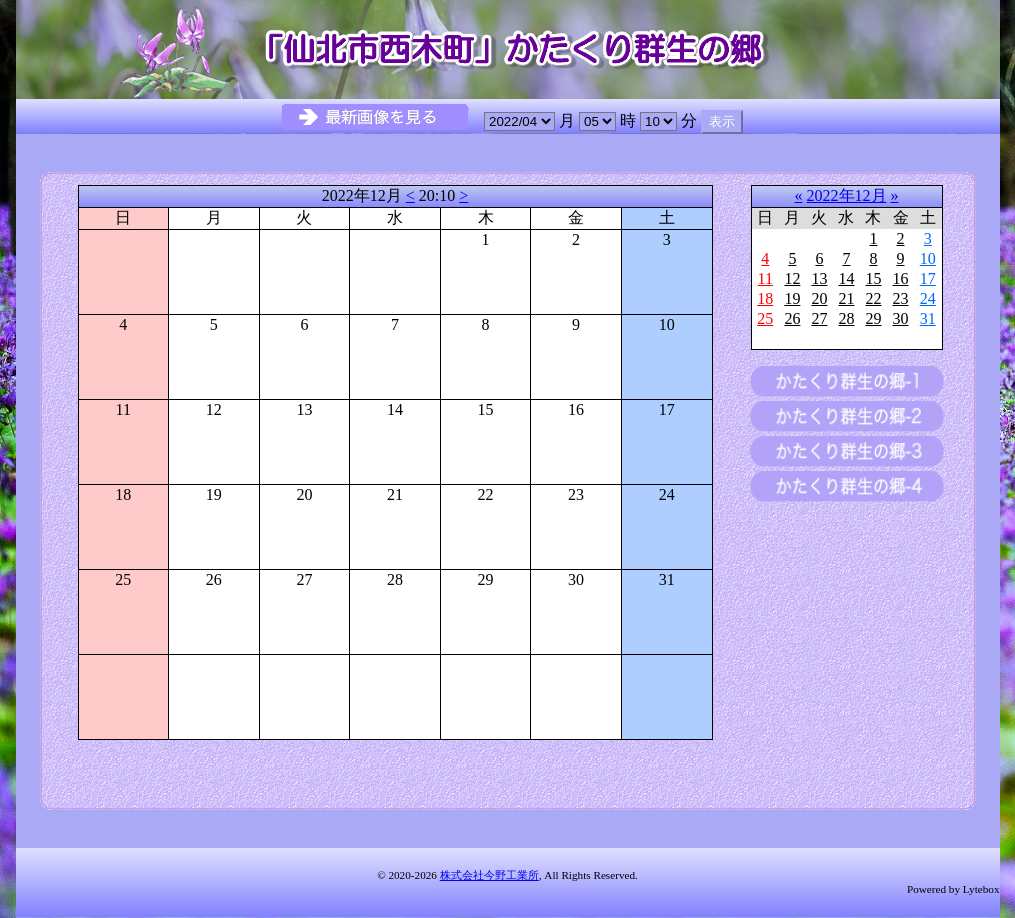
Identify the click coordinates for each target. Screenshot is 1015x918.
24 (928, 298)
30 (901, 318)
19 (792, 298)
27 (819, 318)
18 (765, 298)
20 (819, 298)
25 (765, 318)
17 (928, 278)
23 (901, 298)
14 (846, 278)
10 (928, 258)
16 (901, 278)
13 (819, 278)
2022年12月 (847, 195)
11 (764, 278)
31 (928, 318)
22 (873, 298)
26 (792, 318)
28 (846, 318)
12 (792, 278)
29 (873, 318)
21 (846, 298)
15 (873, 278)
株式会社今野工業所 (489, 875)
